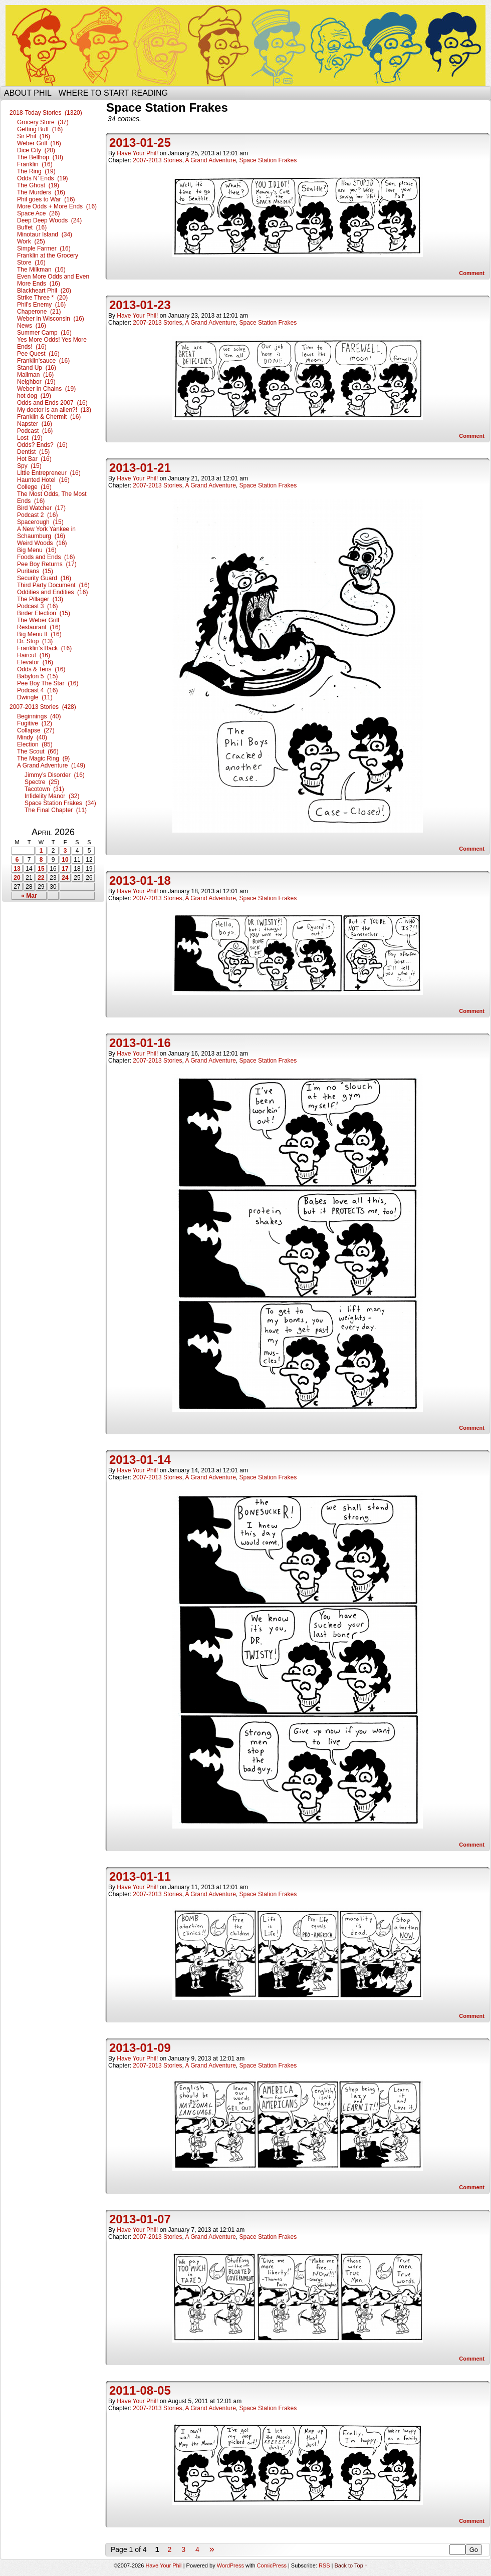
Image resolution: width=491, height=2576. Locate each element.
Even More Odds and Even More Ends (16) (53, 280)
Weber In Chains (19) (46, 388)
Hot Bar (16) (34, 458)
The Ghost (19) (38, 185)
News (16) (31, 325)
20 (17, 877)
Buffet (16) (32, 227)
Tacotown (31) (44, 789)
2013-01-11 (140, 1876)
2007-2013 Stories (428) (43, 706)
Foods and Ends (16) (46, 557)
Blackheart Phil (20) (44, 290)
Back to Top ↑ (351, 2565)
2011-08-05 (140, 2390)
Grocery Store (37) (43, 122)
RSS (324, 2565)
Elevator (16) (35, 662)
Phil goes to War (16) (46, 199)
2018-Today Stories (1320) (46, 112)
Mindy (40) (32, 737)
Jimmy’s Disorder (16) (55, 775)
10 (65, 859)
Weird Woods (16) (42, 543)
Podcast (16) (35, 430)
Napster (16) (34, 423)
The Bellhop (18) (40, 157)
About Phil (28, 93)
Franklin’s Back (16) (44, 648)
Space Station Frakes (268, 160)
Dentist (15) (33, 451)
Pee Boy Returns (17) (47, 564)
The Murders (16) (41, 192)
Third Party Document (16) (53, 585)
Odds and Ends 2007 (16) (52, 402)
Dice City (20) (36, 150)
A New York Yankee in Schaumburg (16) (46, 533)
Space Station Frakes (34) (60, 803)
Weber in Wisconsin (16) (50, 318)
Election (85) (35, 744)
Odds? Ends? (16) (42, 444)
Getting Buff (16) (40, 129)
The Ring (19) (36, 171)
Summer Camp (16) (44, 332)
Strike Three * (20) (42, 297)
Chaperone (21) (39, 311)
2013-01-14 (140, 1459)
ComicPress (272, 2565)
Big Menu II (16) (39, 634)
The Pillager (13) (40, 599)
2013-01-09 (140, 2047)
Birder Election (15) (43, 613)
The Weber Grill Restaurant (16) (39, 624)
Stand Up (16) (36, 367)
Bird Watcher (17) (41, 507)
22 (41, 877)
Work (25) (31, 241)
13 (17, 868)
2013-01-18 (140, 880)
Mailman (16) (35, 374)
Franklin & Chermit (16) (49, 416)
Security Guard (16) (44, 578)
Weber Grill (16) (39, 143)
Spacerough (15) (40, 522)
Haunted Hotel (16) (43, 479)
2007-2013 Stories (157, 160)
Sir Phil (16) (33, 136)
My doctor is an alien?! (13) (54, 409)
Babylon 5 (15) (37, 676)
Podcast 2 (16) (37, 515)
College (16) (34, 486)
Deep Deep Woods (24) (49, 220)
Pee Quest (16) (38, 353)
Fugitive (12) (34, 723)
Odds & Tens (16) (41, 669)
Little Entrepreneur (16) (49, 472)
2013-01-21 (140, 467)
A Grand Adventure (210, 160)
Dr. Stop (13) (35, 641)
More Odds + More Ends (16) (57, 206)
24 (65, 877)
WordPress (230, 2565)
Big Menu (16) (37, 550)
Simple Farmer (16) (44, 248)
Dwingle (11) (35, 697)
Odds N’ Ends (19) (42, 178)
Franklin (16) (35, 164)
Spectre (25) (42, 782)
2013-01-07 (140, 2219)
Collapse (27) (36, 730)
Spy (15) (29, 465)
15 (41, 868)
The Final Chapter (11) (56, 810)
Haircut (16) (33, 655)
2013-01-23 (140, 305)
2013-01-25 (140, 142)
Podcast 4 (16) (37, 690)
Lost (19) (30, 437)
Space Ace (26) (38, 213)
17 (65, 868)
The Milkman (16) (41, 269)
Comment (471, 273)
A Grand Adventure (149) (51, 765)
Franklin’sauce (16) (43, 360)
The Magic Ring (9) (43, 758)
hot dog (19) (34, 395)
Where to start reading (113, 93)
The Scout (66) (38, 751)
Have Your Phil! (137, 153)
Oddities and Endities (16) (52, 592)
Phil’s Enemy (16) (41, 304)
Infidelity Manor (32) (52, 796)
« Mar (29, 895)
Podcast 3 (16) (37, 606)
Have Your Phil (245, 45)
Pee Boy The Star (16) (48, 683)
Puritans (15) (35, 571)
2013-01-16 (140, 1043)
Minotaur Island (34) (44, 234)
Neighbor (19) (36, 381)
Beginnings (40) (39, 716)
